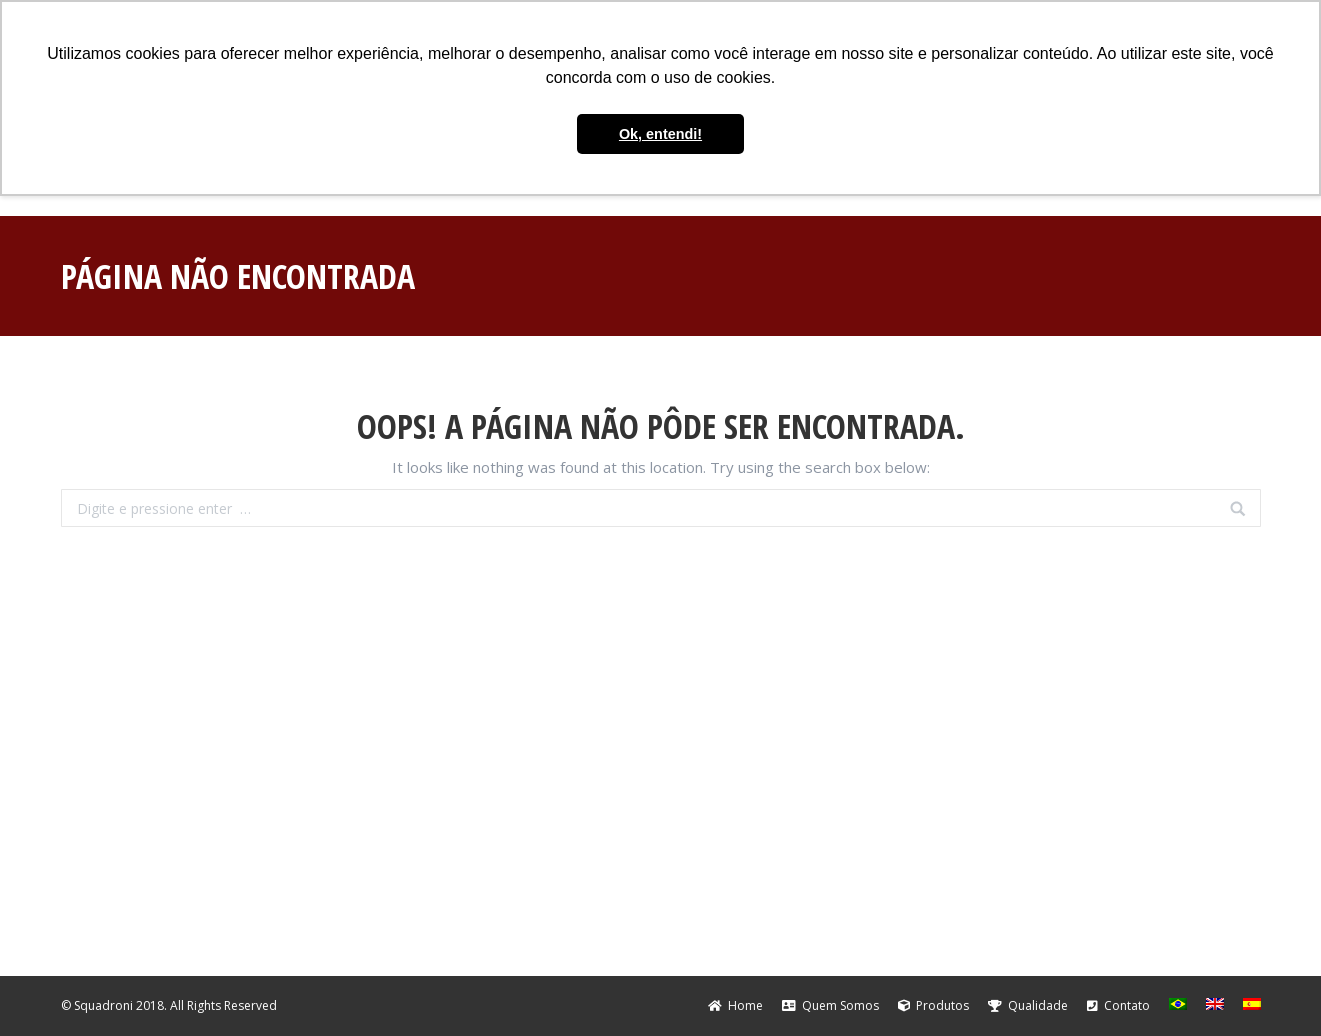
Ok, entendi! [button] (660, 134)
